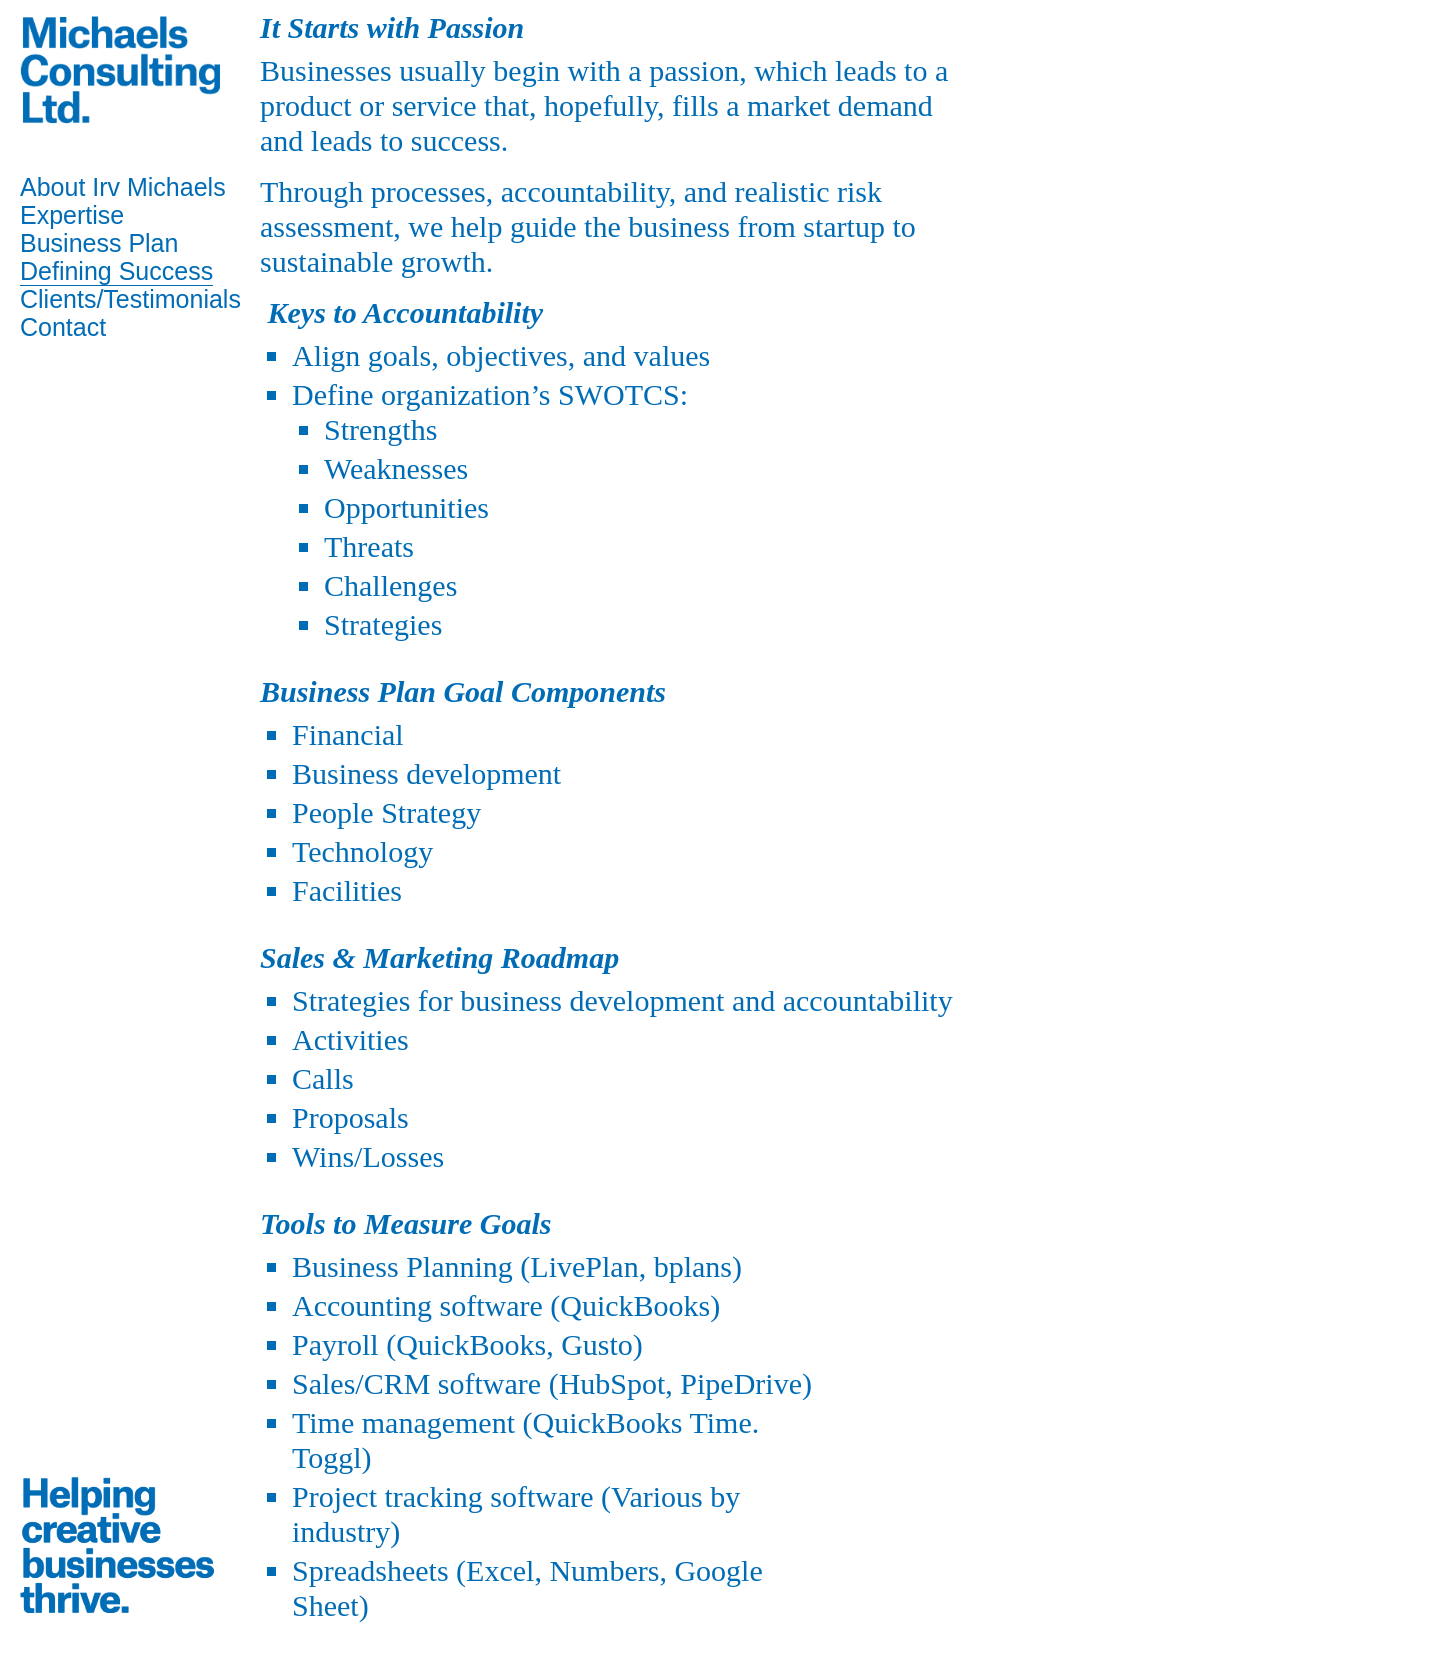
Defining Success (116, 271)
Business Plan (99, 243)
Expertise (72, 215)
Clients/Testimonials (130, 299)
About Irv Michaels (123, 187)
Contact (63, 327)
